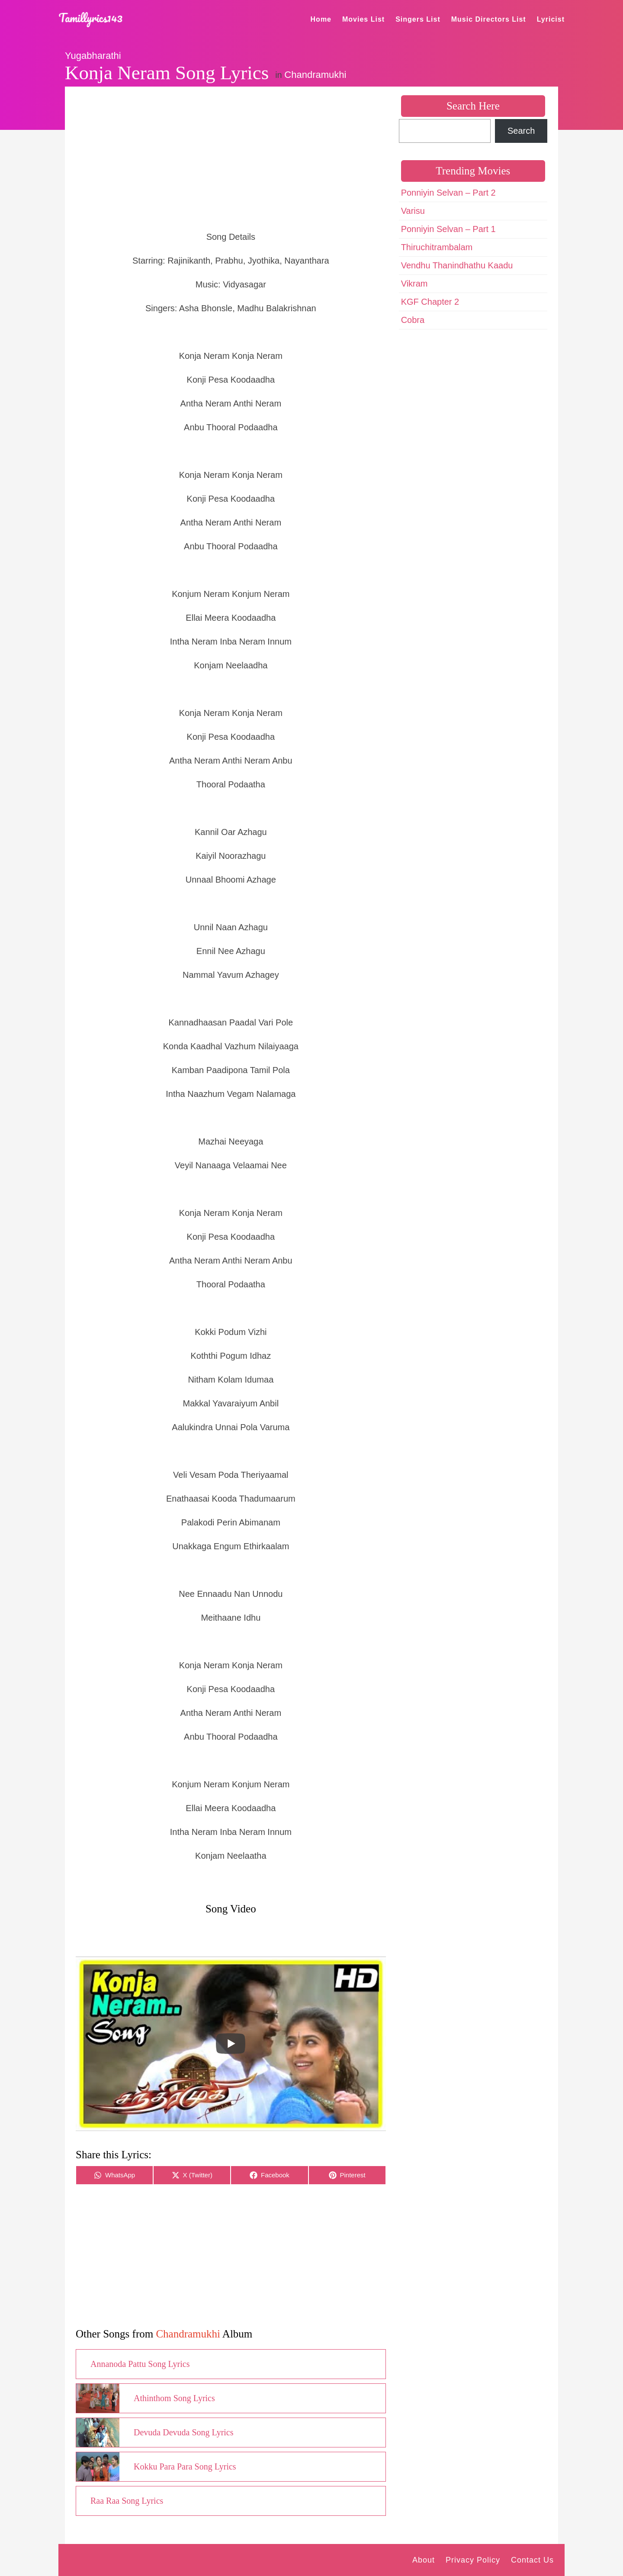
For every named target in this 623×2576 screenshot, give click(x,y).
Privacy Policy (473, 2560)
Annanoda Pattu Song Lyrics (139, 2364)
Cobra (412, 320)
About (423, 2560)
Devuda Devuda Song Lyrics (184, 2432)
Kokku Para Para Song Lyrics (185, 2466)
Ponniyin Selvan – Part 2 (448, 192)
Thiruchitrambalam (437, 247)
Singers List (417, 19)
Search (521, 130)
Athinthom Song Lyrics (174, 2398)
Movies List (363, 19)
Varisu (413, 211)
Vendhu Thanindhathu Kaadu (457, 265)
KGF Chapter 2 (430, 301)
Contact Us (532, 2560)
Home (321, 19)
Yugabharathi (93, 55)
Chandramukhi (315, 74)
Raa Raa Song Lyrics (126, 2500)
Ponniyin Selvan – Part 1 (448, 229)
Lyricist (551, 19)
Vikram (414, 283)
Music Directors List (488, 19)
